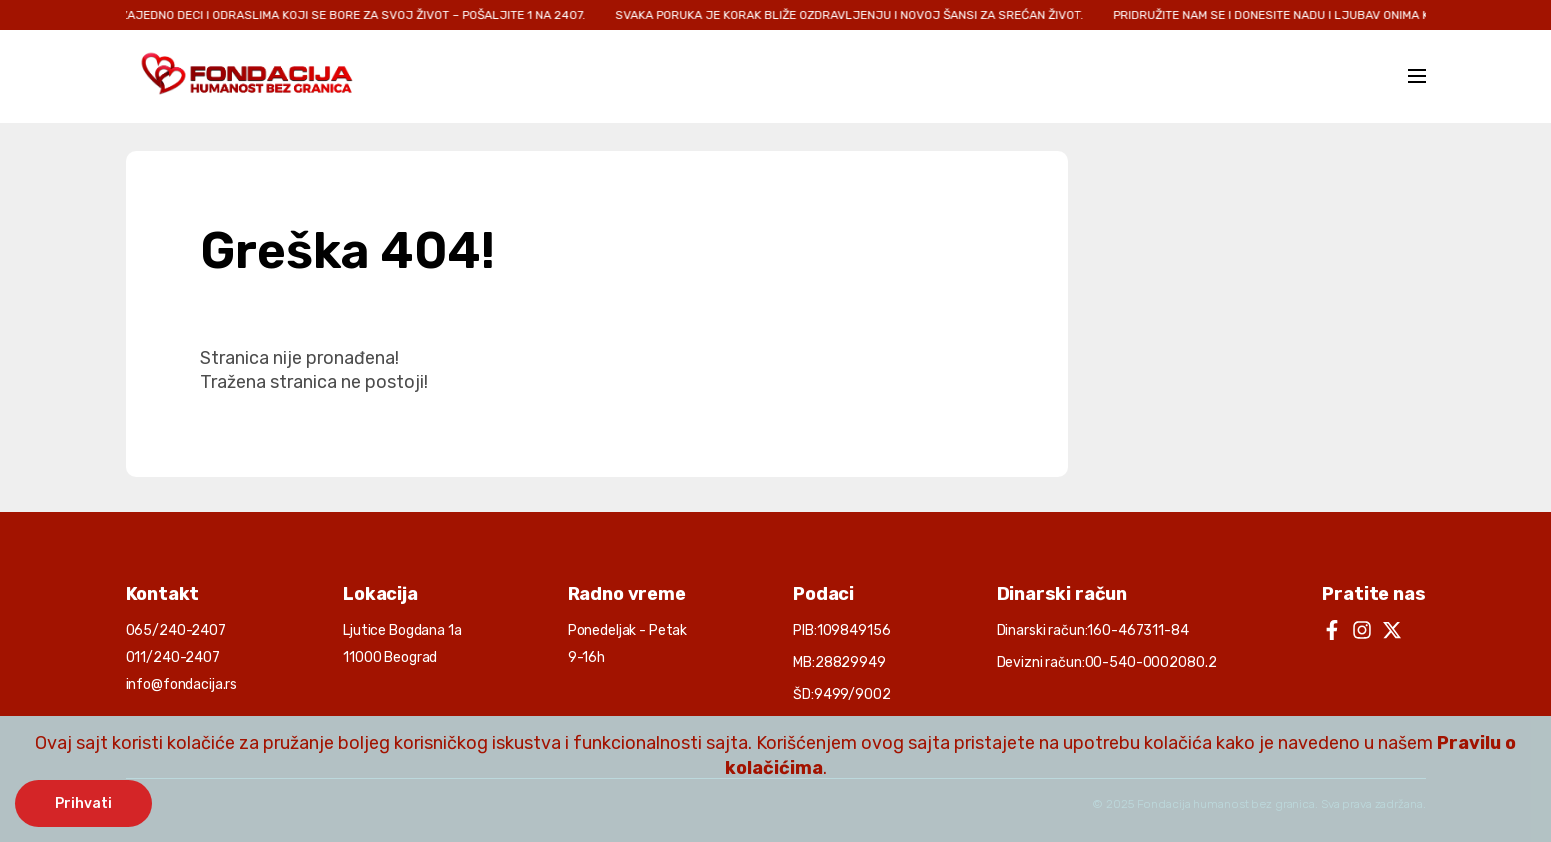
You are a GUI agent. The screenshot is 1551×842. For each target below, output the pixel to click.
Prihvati (83, 803)
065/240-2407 (176, 630)
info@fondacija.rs (182, 684)
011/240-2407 (173, 657)
